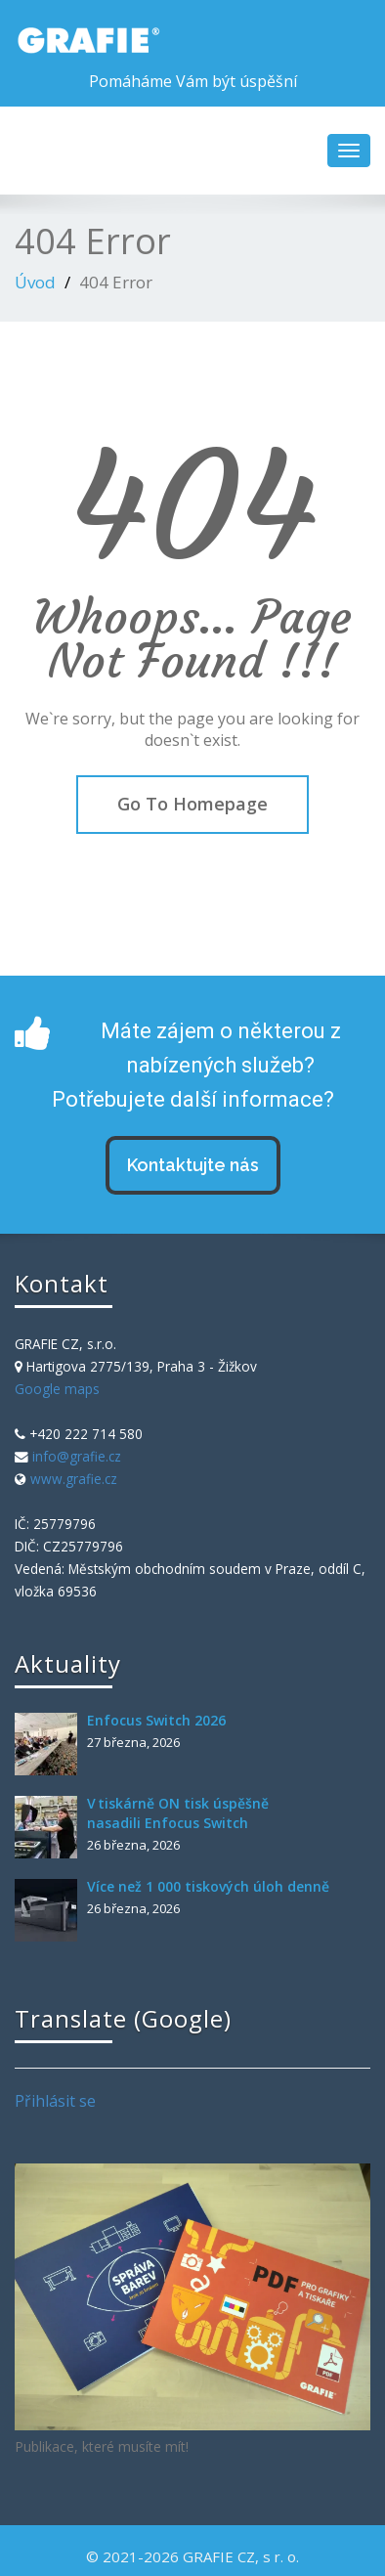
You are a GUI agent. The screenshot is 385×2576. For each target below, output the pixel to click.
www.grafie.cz (73, 1478)
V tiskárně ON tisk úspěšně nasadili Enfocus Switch (178, 1813)
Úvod (35, 282)
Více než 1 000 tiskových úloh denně (208, 1886)
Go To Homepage (192, 803)
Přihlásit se (55, 2101)
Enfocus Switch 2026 (156, 1720)
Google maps (57, 1388)
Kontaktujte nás (193, 1165)
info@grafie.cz (76, 1456)
